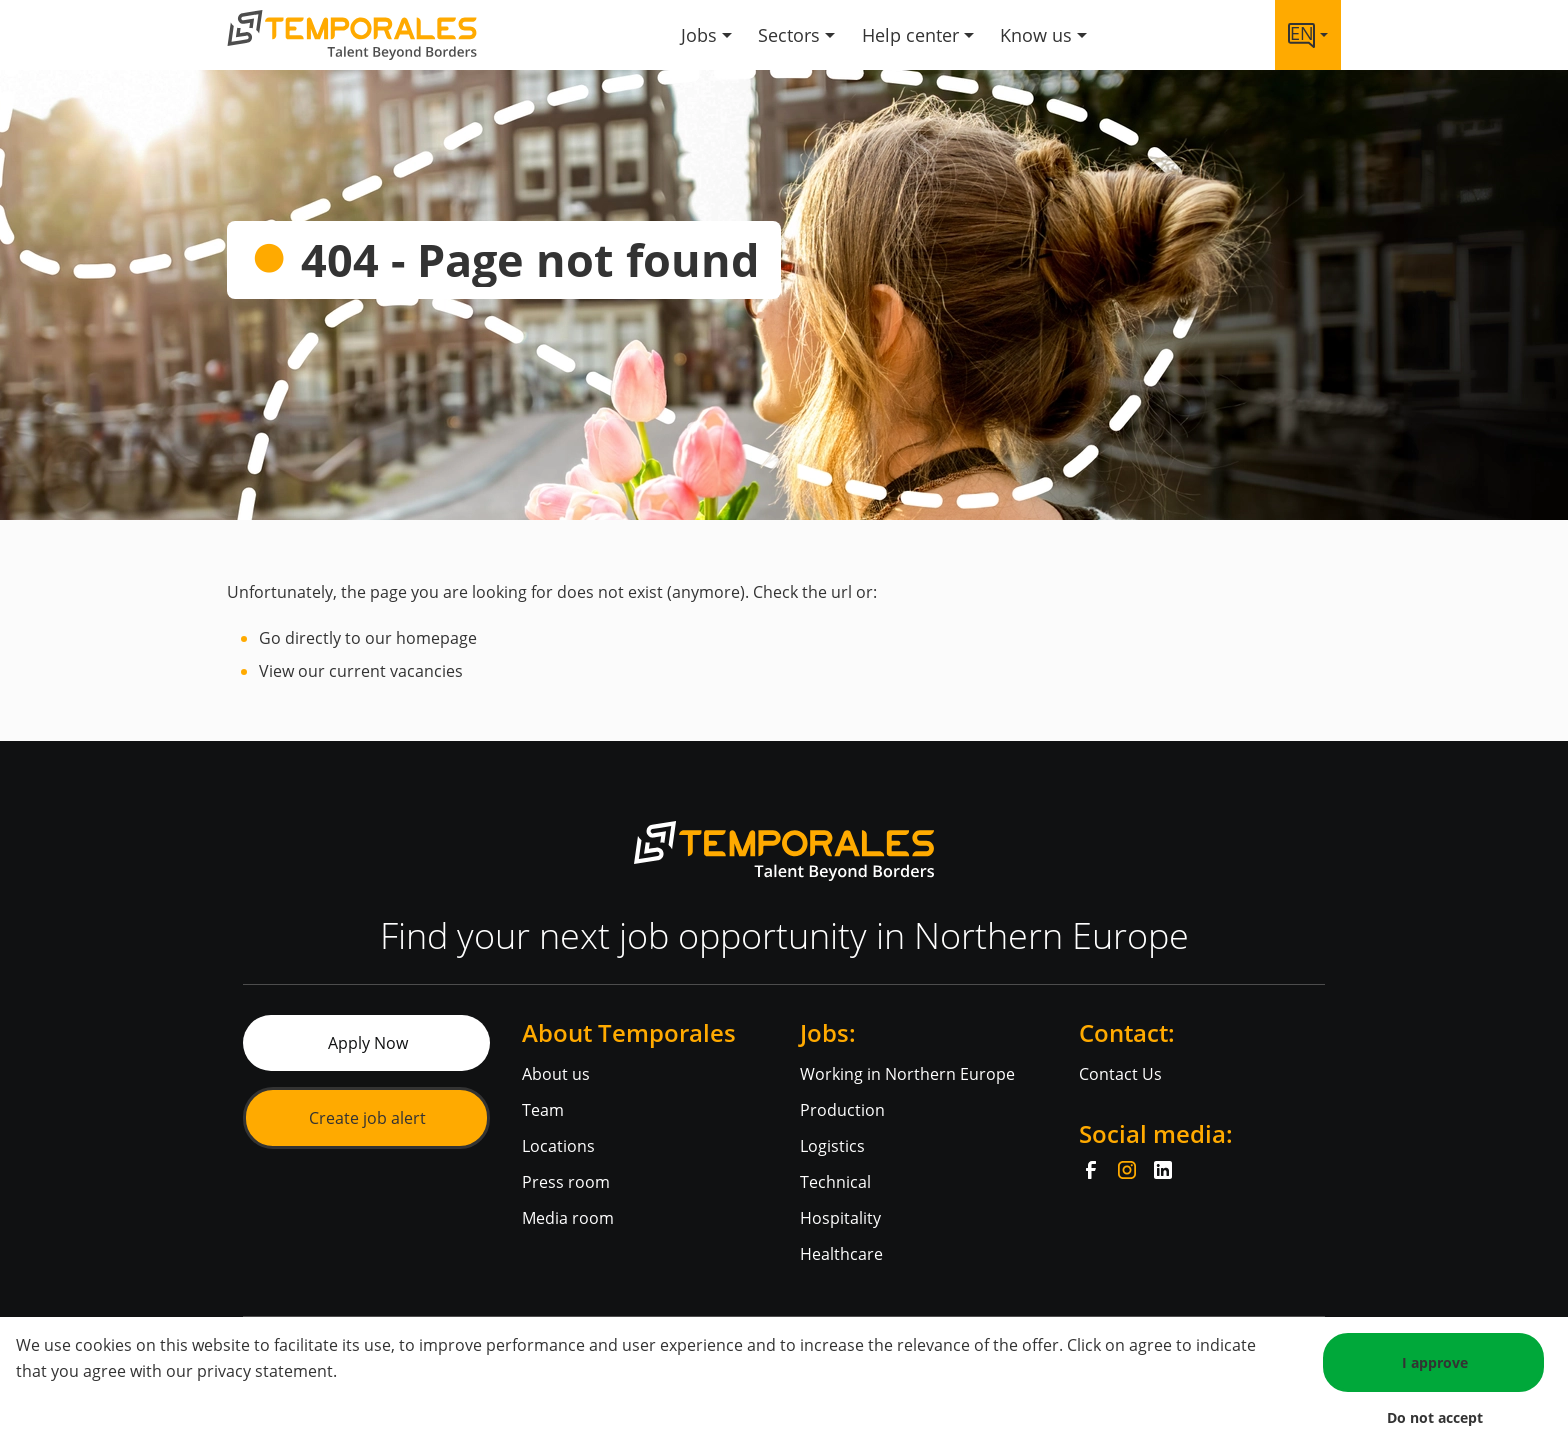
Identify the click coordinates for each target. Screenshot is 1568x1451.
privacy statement (265, 1371)
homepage (436, 638)
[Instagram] (1127, 1170)
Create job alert (367, 1118)
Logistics (832, 1146)
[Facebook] (1091, 1170)
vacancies (426, 671)
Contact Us (1120, 1074)
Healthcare (841, 1254)
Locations (558, 1146)
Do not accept (1435, 1417)
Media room (568, 1218)
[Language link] (1308, 35)
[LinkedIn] (1163, 1170)
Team (543, 1110)
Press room (566, 1182)
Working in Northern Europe (907, 1074)
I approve (1435, 1362)
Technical (835, 1182)
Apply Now (368, 1043)
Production (842, 1110)
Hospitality (840, 1218)
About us (556, 1074)
